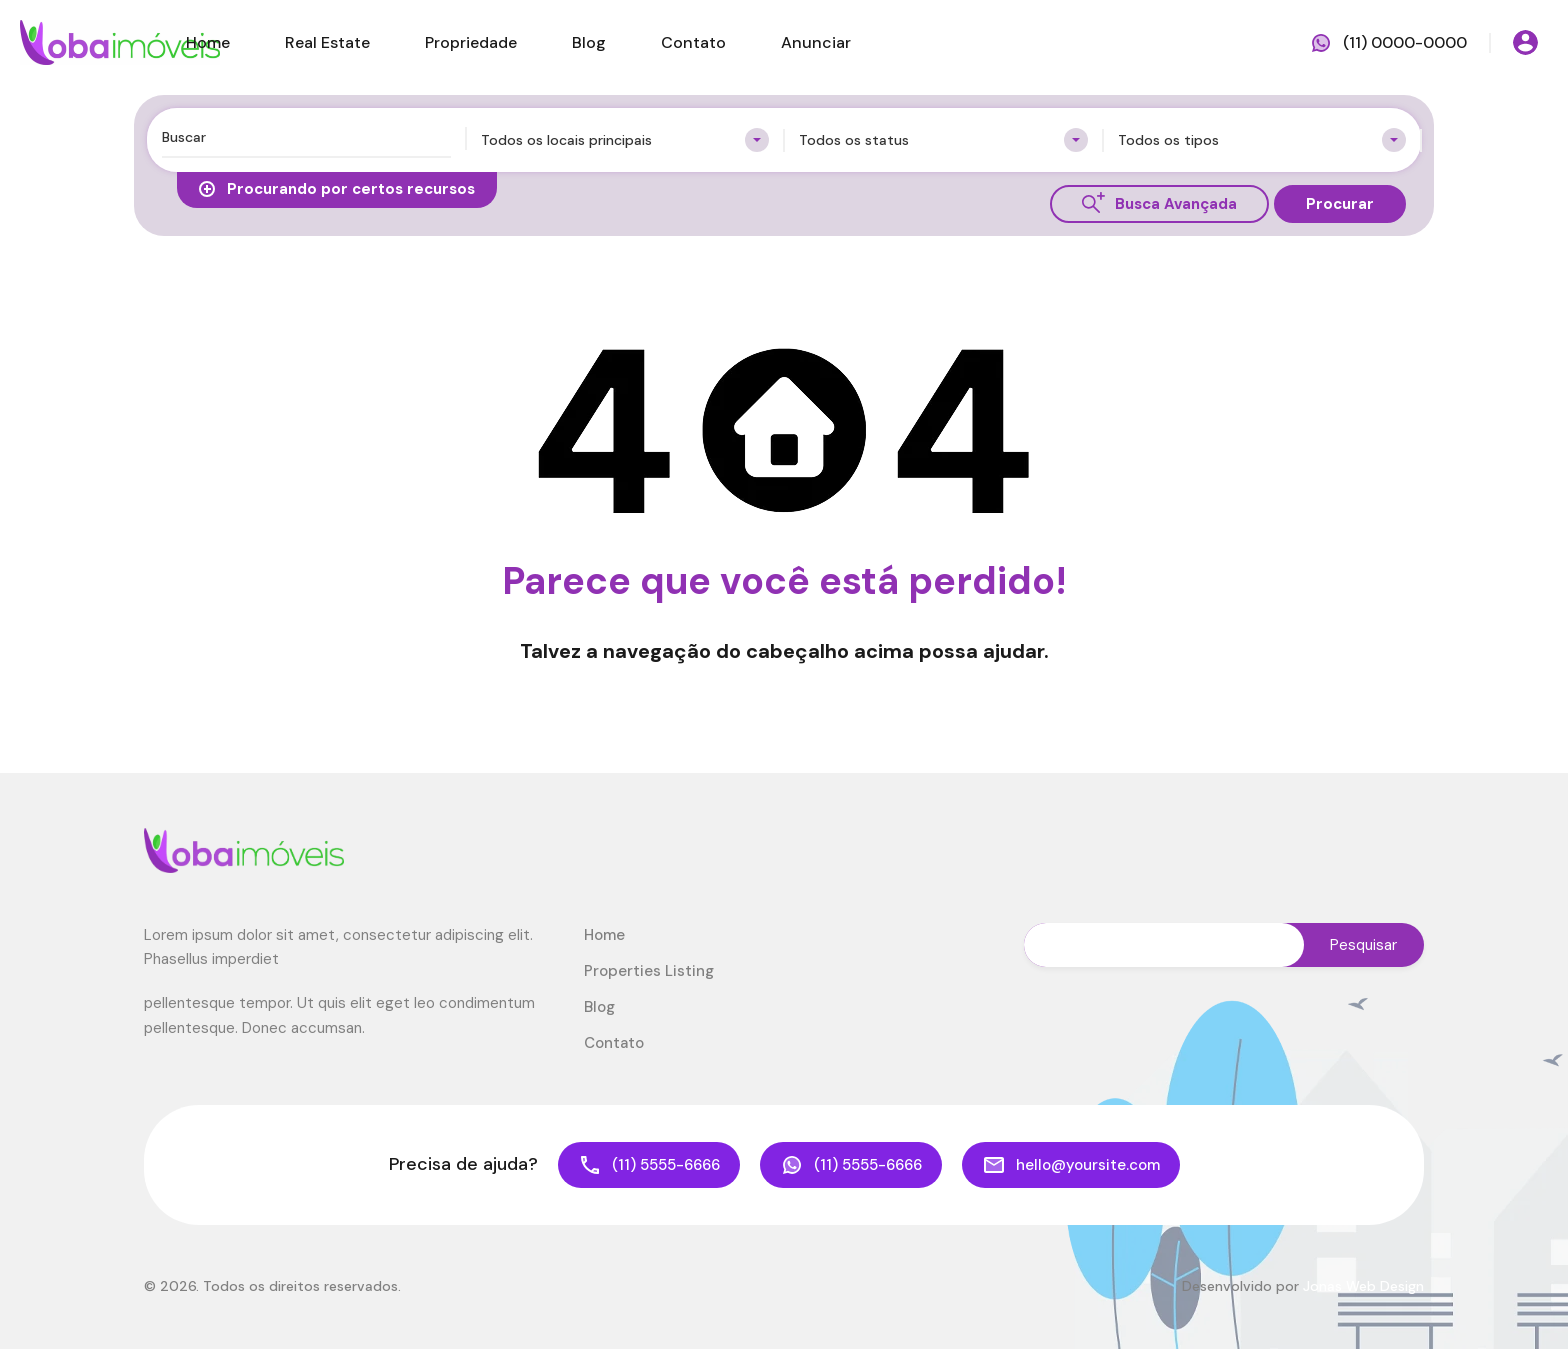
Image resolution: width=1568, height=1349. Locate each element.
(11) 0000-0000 (1405, 42)
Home (208, 42)
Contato (693, 42)
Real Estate (327, 42)
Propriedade (471, 42)
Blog (589, 42)
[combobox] (625, 140)
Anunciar (816, 42)
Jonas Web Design (1363, 1286)
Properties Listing (649, 971)
